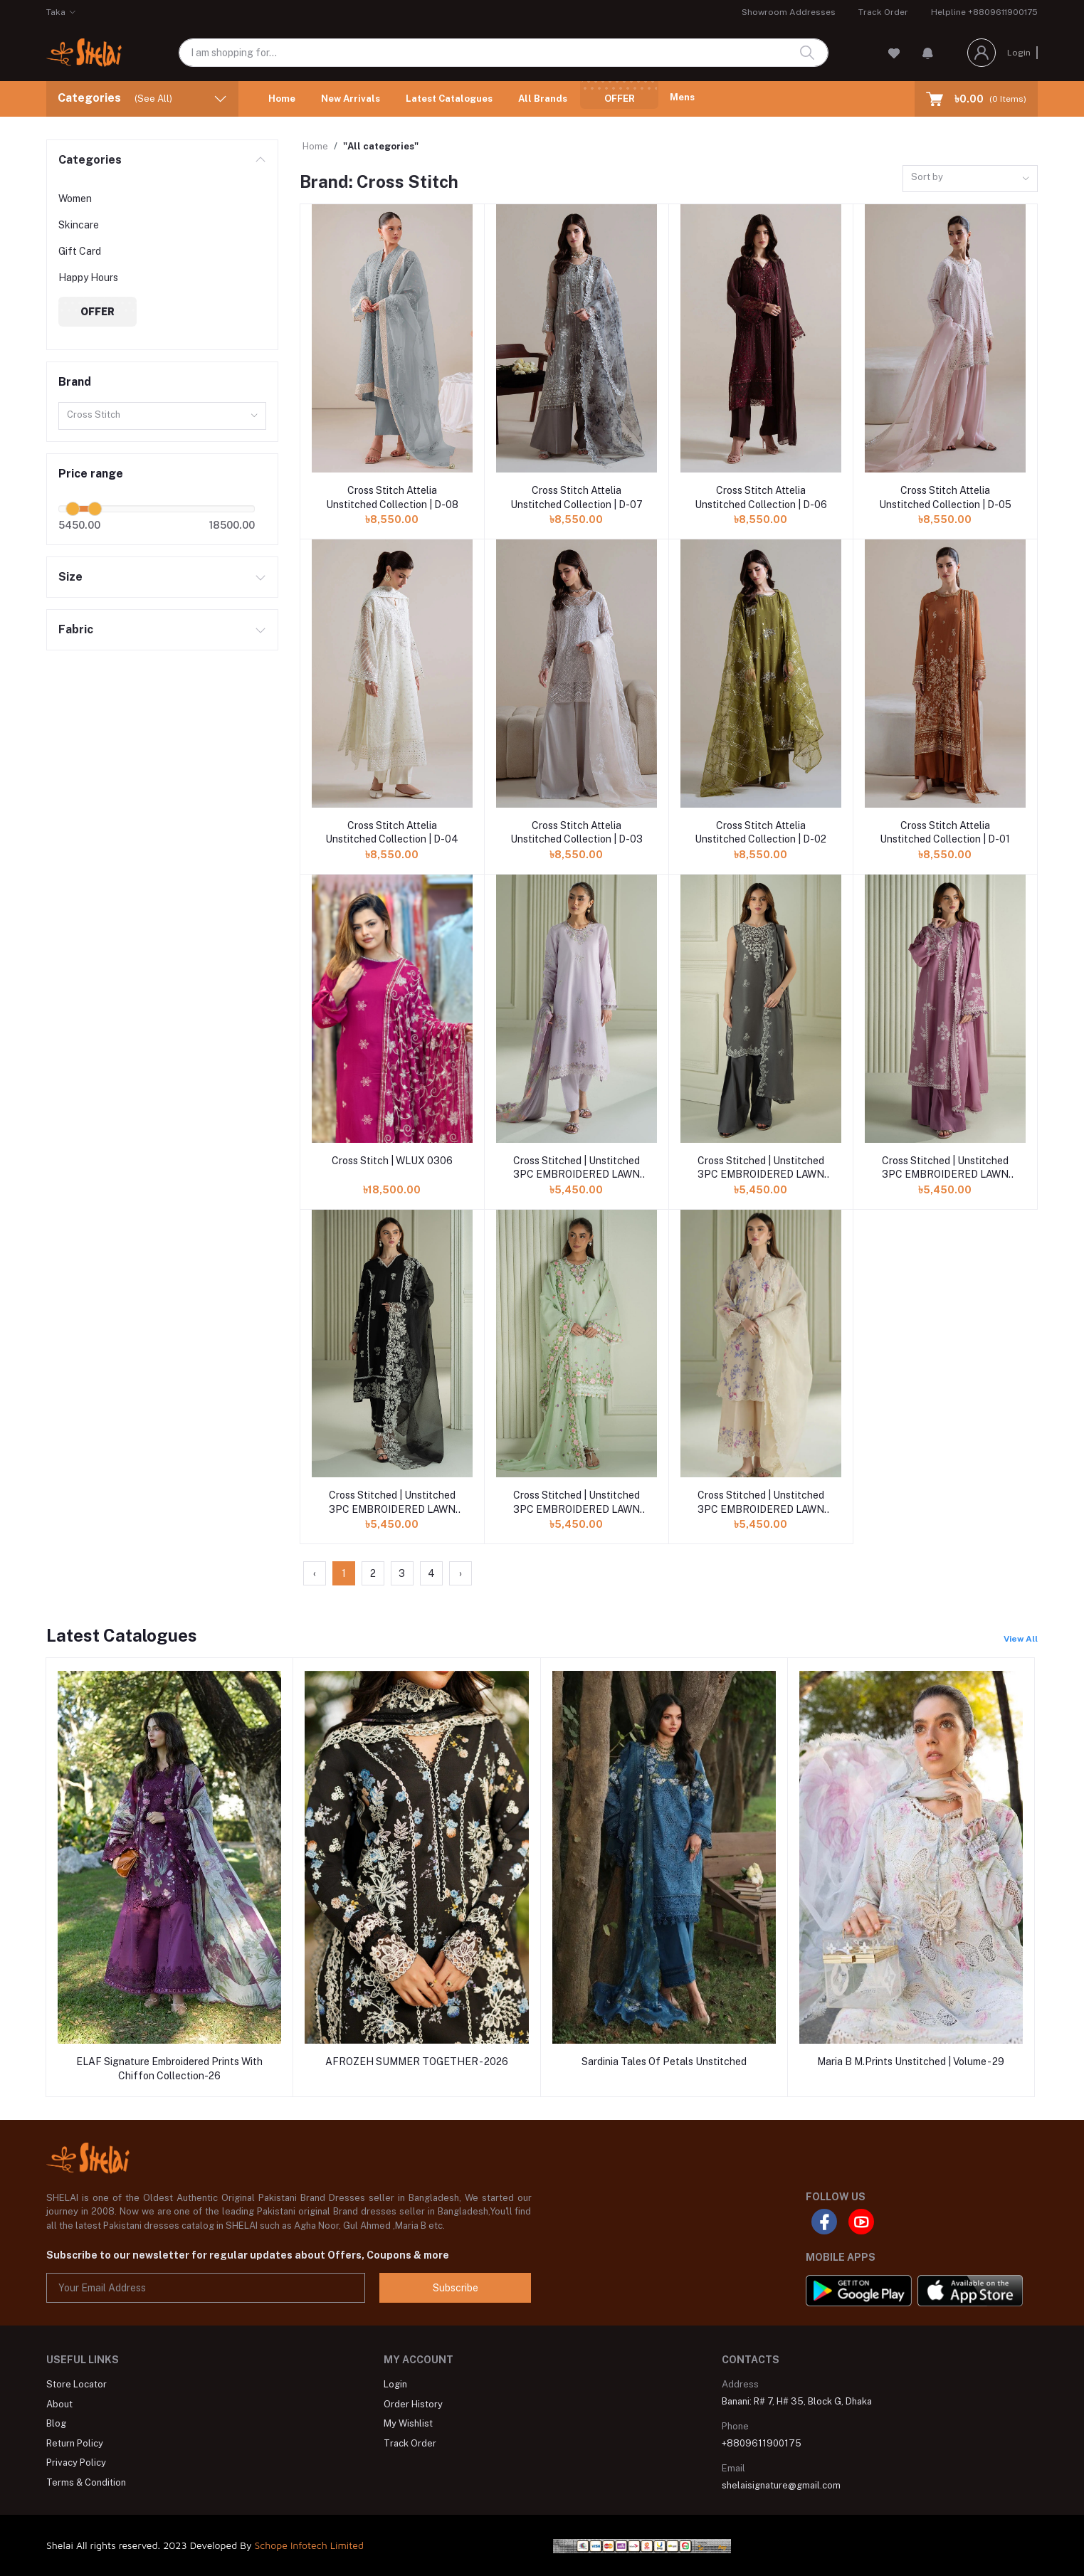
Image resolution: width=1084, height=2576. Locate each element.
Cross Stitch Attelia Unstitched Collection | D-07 (576, 497)
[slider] (73, 509)
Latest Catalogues (449, 98)
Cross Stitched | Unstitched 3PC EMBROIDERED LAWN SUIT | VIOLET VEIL (576, 1168)
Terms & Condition (86, 2482)
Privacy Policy (76, 2462)
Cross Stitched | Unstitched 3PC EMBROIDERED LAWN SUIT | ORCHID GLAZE (945, 1168)
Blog (56, 2423)
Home (281, 98)
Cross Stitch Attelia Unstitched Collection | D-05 (945, 497)
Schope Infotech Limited (309, 2545)
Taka (55, 12)
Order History (413, 2404)
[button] (927, 52)
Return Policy (74, 2443)
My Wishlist (408, 2423)
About (59, 2404)
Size (70, 577)
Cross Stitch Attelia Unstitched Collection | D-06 (761, 497)
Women (75, 198)
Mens (682, 97)
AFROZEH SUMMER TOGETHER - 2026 (416, 2061)
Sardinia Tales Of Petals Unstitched (664, 2061)
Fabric (75, 629)
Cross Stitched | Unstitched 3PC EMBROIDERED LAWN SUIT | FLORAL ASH (761, 1168)
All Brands (542, 98)
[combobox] (162, 416)
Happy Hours (88, 277)
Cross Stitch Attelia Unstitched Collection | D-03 (576, 832)
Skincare (78, 225)
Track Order (883, 12)
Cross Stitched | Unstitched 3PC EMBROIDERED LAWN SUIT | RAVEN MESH (392, 1502)
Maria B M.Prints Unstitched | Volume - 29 (910, 2061)
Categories (90, 160)
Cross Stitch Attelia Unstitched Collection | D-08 (392, 497)
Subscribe (455, 2287)
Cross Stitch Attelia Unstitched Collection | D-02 (760, 832)
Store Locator (76, 2384)
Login (1019, 53)
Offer (619, 98)
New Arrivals (350, 98)
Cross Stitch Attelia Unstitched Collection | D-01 (945, 832)
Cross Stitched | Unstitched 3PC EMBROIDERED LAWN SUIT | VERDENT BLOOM (576, 1502)
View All (1021, 1639)
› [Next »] (460, 1573)
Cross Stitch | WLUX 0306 (392, 1160)
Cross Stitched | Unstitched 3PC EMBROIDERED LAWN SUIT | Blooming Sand (761, 1502)
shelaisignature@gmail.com (781, 2485)
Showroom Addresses (789, 12)
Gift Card (79, 251)
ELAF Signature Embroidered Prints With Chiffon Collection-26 (169, 2068)
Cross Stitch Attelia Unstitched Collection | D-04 (391, 832)
